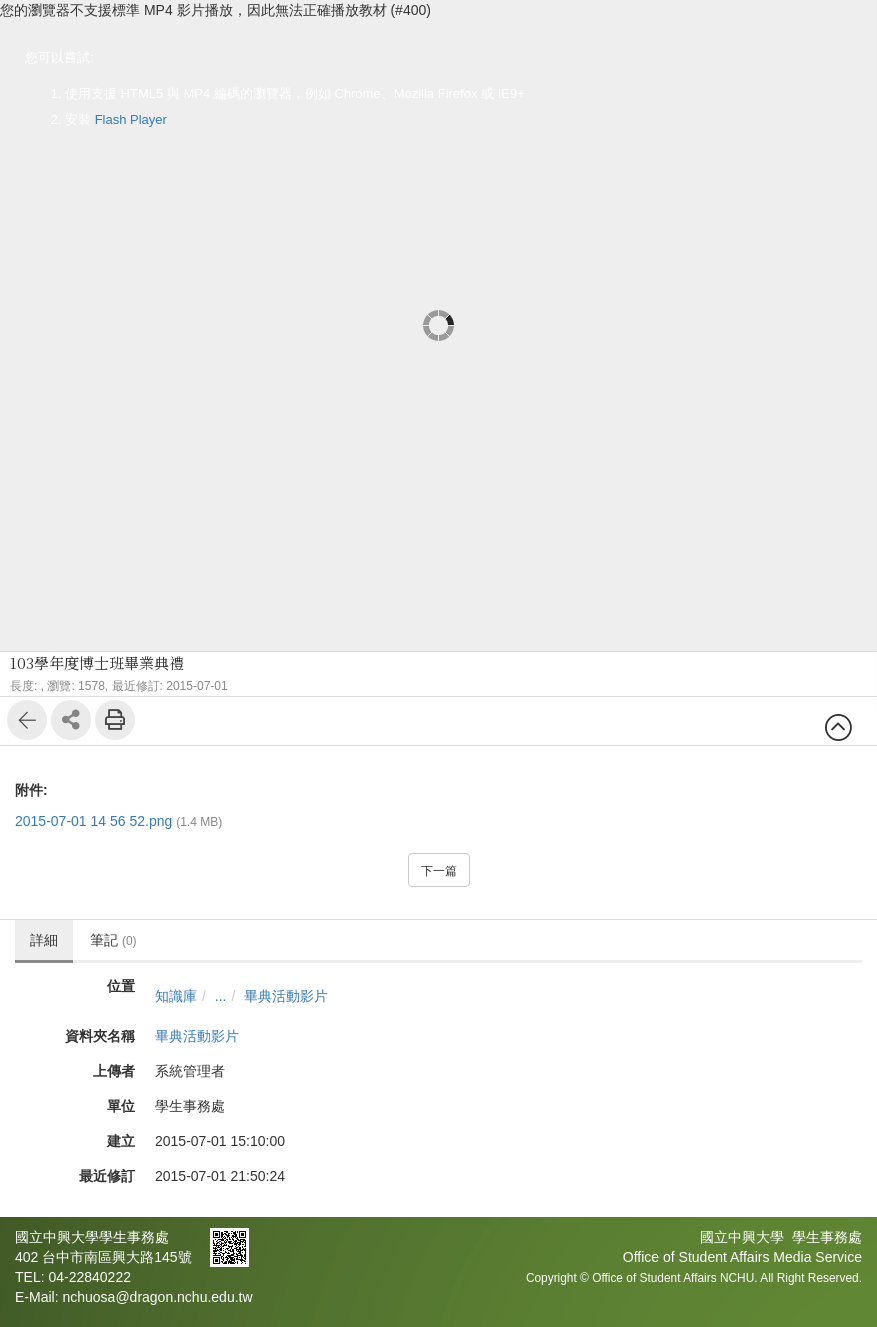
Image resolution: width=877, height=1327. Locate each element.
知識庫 (176, 996)
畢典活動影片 (286, 996)
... (221, 996)
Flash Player (131, 119)
